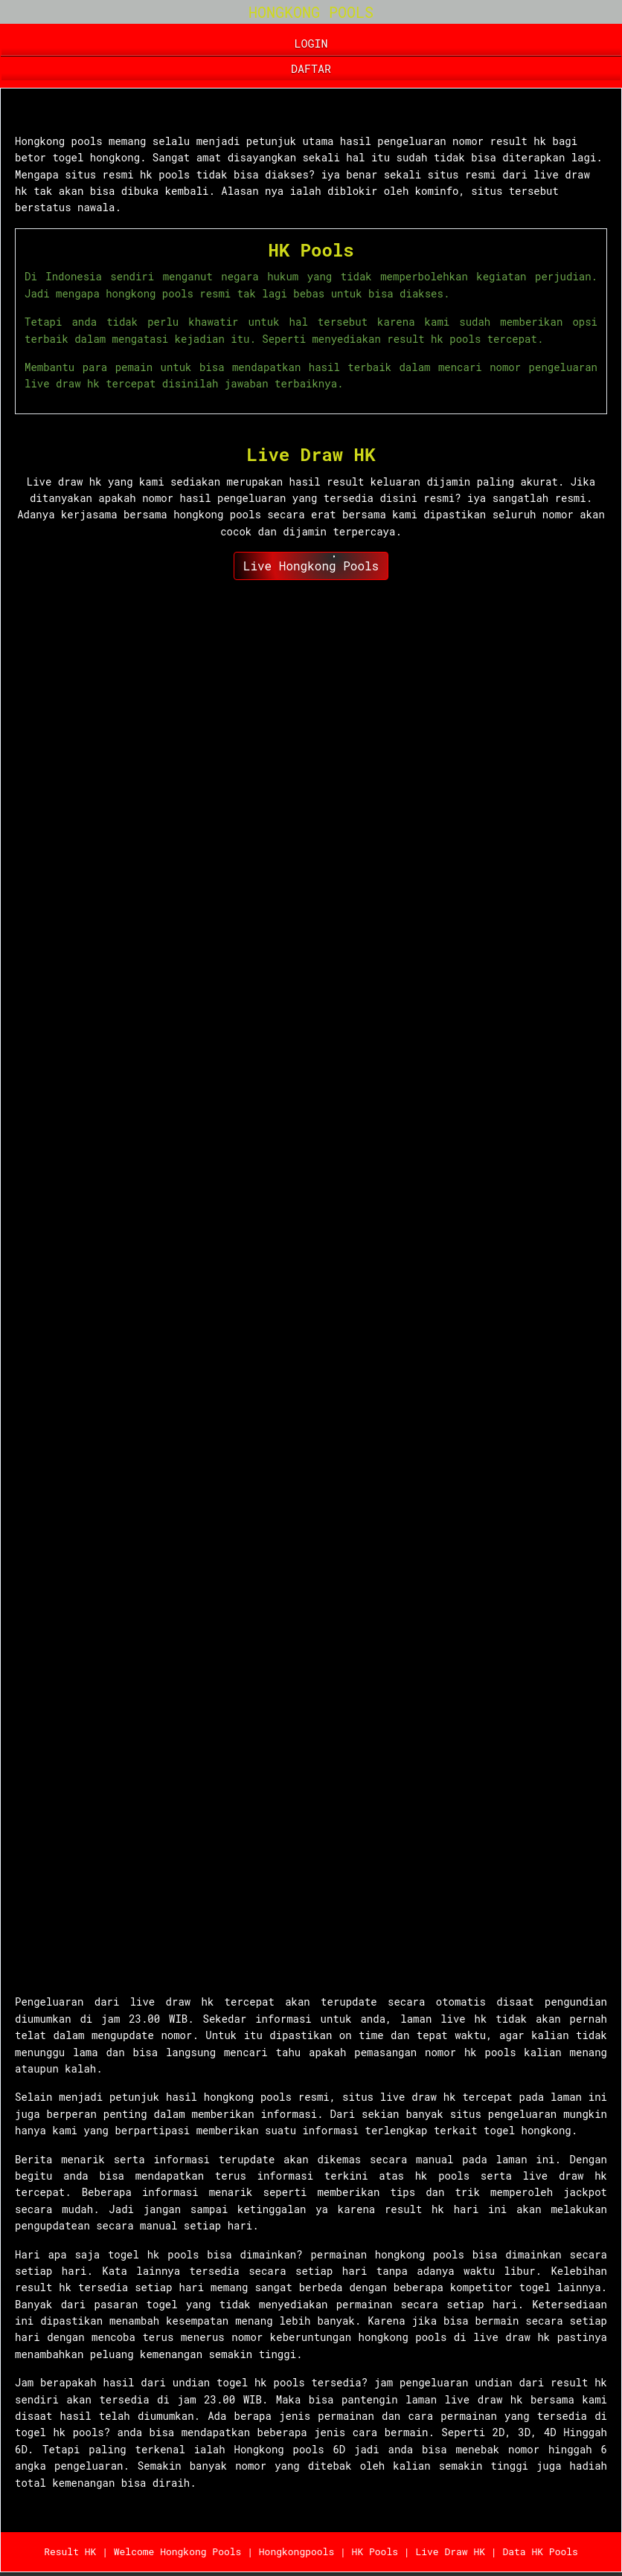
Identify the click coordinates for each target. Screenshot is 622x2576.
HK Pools (310, 250)
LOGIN (310, 43)
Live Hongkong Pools (311, 565)
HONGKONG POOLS (311, 12)
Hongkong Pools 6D (98, 113)
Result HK (70, 2551)
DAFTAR (311, 68)
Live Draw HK (311, 454)
